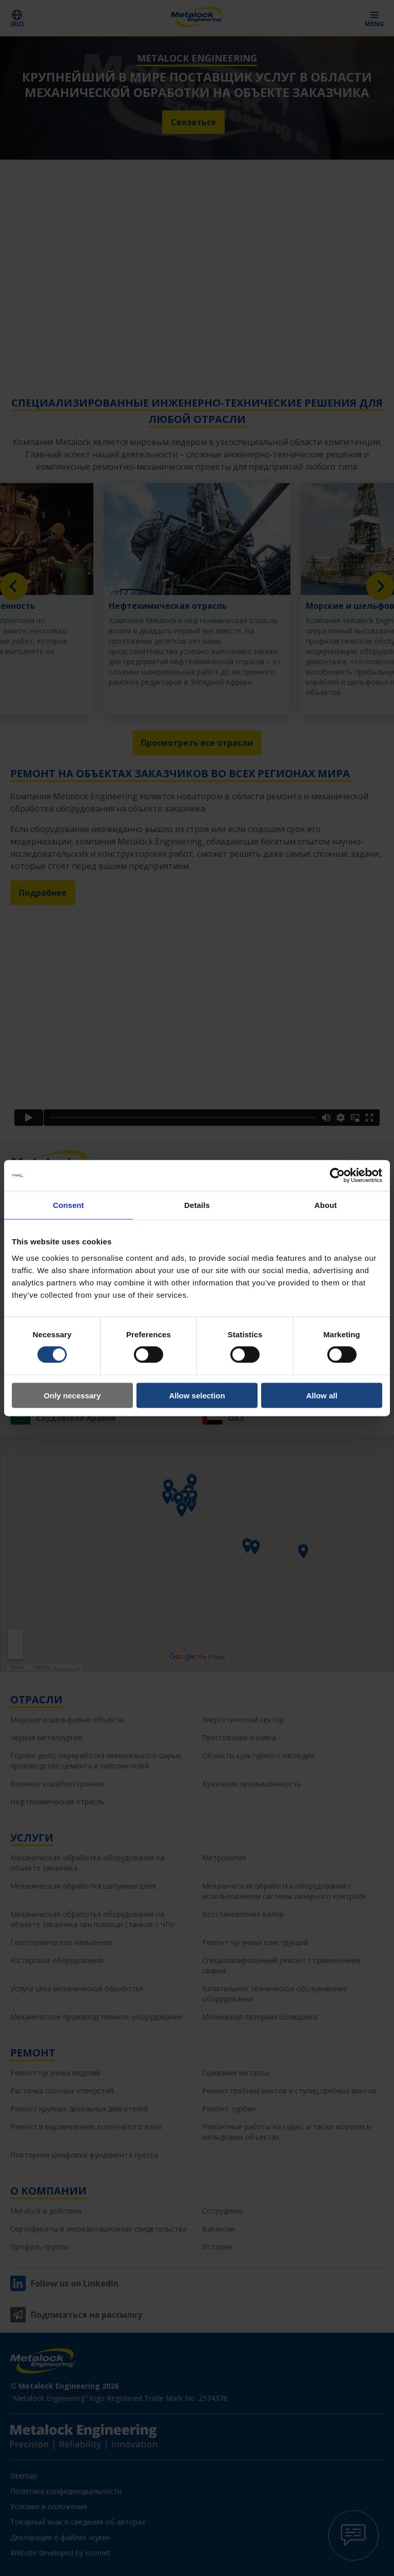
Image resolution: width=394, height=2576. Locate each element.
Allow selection (197, 1395)
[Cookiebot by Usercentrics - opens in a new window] (337, 1175)
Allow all (322, 1395)
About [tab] (325, 1205)
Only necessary (72, 1395)
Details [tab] (197, 1205)
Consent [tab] (68, 1205)
